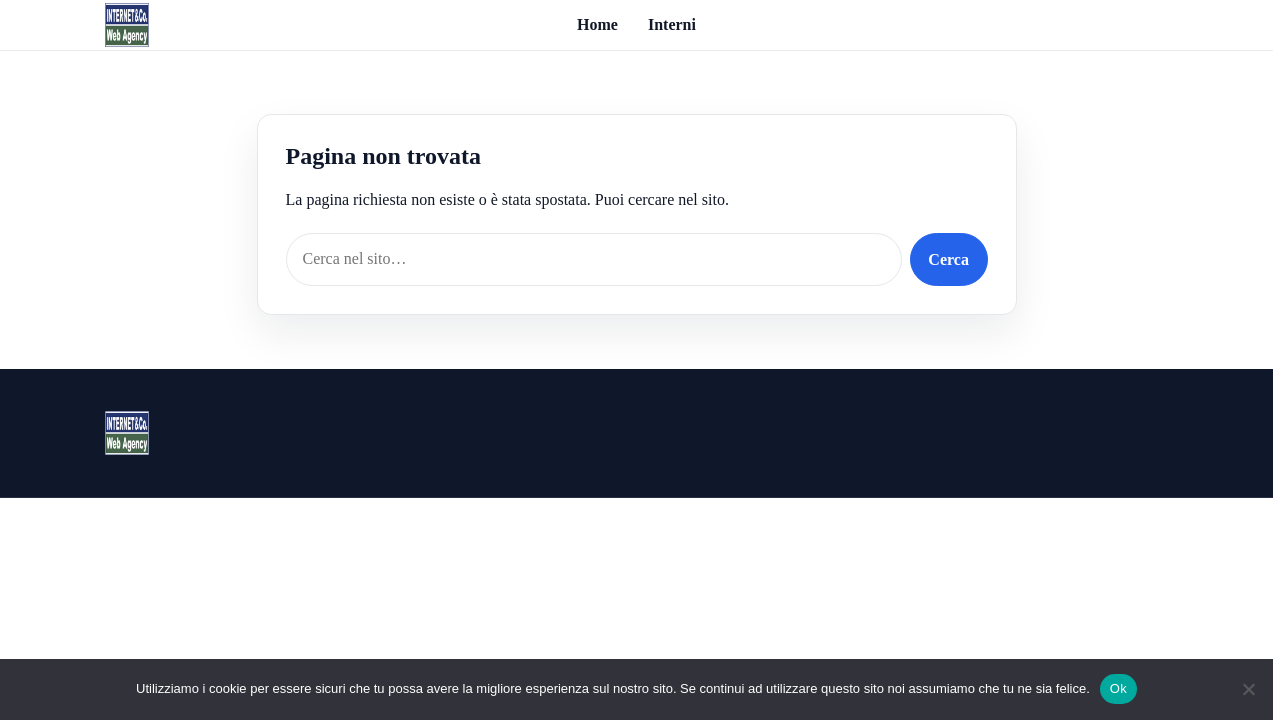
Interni (672, 24)
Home (597, 24)
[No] (1248, 689)
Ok (1118, 688)
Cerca (948, 259)
